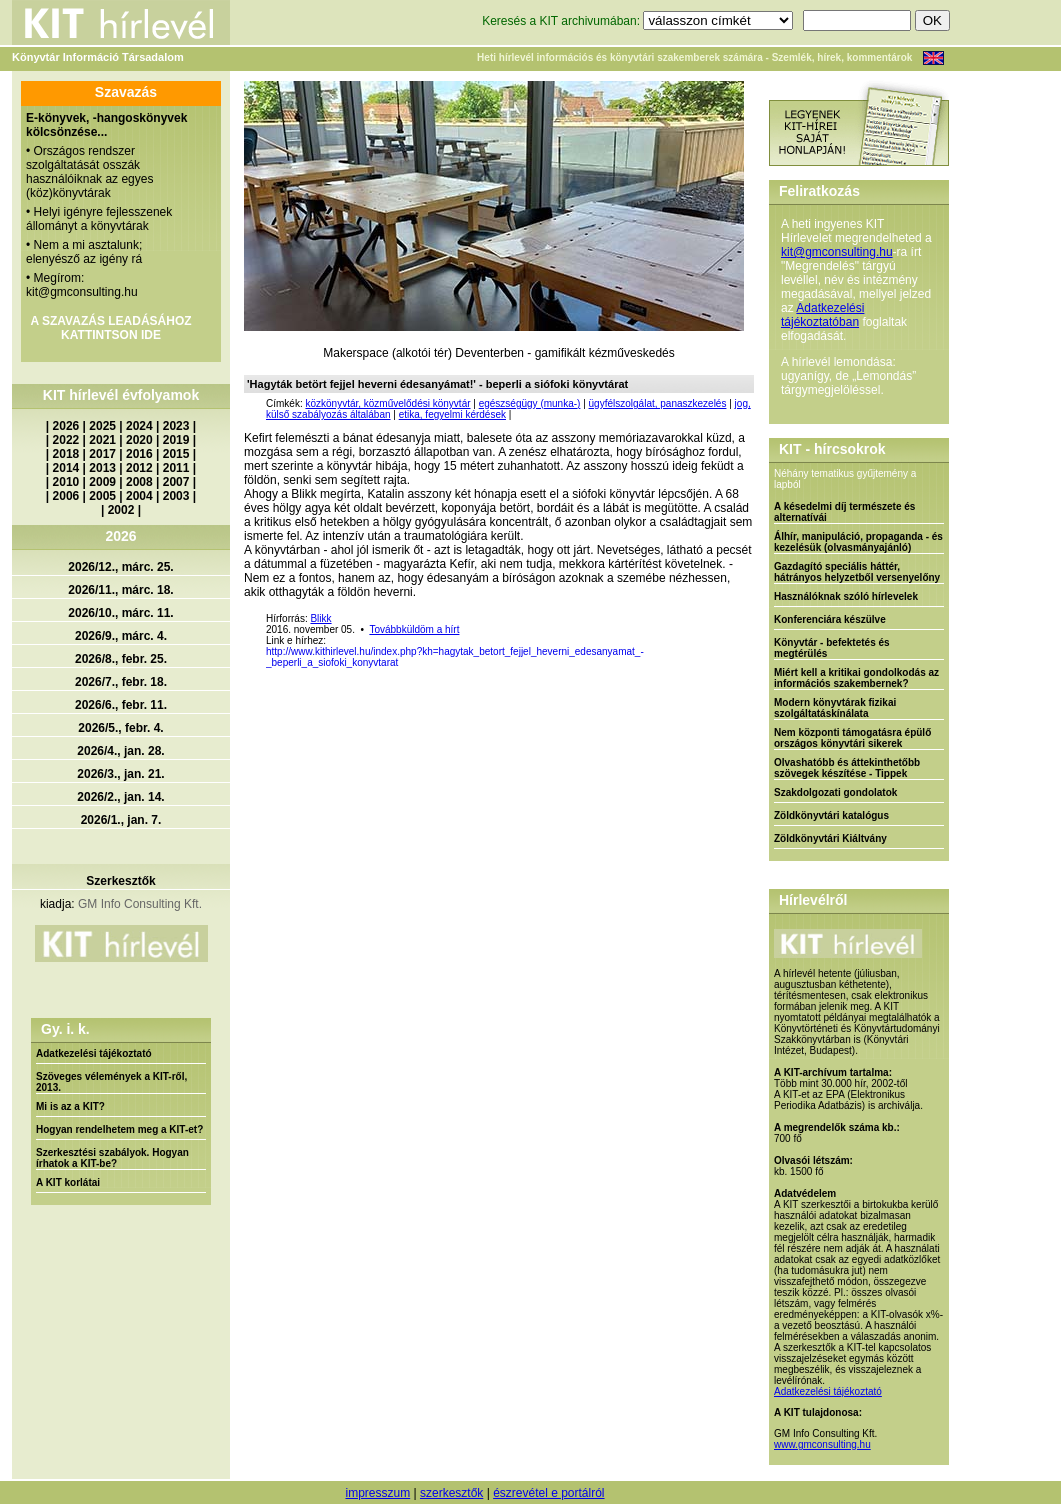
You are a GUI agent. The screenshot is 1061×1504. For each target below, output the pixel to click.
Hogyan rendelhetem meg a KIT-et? (119, 1129)
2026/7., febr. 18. (121, 682)
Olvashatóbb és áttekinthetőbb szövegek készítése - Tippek (847, 768)
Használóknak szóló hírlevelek (846, 596)
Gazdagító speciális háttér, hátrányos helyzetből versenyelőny (857, 572)
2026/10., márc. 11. (120, 613)
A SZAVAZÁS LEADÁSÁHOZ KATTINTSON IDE (110, 328)
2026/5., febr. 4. (120, 728)
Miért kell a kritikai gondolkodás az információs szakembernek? (856, 678)
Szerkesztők (120, 881)
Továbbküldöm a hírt (414, 629)
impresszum (377, 1493)
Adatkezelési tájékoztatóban (822, 315)
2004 (139, 496)
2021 (102, 440)
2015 (176, 454)
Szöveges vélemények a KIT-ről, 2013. (111, 1082)
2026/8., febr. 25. (121, 659)
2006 (66, 496)
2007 (176, 482)
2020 (139, 440)
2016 (139, 454)
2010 (66, 482)
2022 (66, 440)
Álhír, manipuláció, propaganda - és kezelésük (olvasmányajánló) (858, 542)
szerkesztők (451, 1493)
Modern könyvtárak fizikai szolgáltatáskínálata (835, 708)
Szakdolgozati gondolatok (835, 792)
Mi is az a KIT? (70, 1106)
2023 (176, 426)
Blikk (320, 618)
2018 (66, 454)
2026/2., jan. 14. (120, 797)
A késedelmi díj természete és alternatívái (844, 512)
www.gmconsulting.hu (822, 1444)
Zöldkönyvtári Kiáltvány (830, 838)
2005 (102, 496)
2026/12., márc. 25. (120, 567)
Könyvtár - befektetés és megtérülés (832, 648)
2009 (102, 482)
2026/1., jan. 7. (121, 820)
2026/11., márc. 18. (120, 590)
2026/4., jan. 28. (120, 751)
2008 (139, 482)
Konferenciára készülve (830, 619)
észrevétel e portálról (548, 1493)
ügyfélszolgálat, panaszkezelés (658, 403)
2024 (139, 426)
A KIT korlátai (68, 1182)
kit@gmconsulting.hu (837, 252)
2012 (139, 468)
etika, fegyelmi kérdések (452, 414)
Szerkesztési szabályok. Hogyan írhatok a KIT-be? (112, 1158)
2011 (176, 468)
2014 (66, 468)
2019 (176, 440)
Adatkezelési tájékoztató (94, 1053)
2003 (176, 496)
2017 (102, 454)
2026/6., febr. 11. (121, 705)
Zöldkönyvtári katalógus (831, 815)
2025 (102, 426)
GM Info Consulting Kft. (140, 904)
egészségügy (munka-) (530, 403)
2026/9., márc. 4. (121, 636)
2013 (102, 468)
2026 (66, 426)
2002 (121, 510)
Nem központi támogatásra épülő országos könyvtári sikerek (852, 738)
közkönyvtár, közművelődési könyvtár (387, 403)
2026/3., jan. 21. (120, 774)
